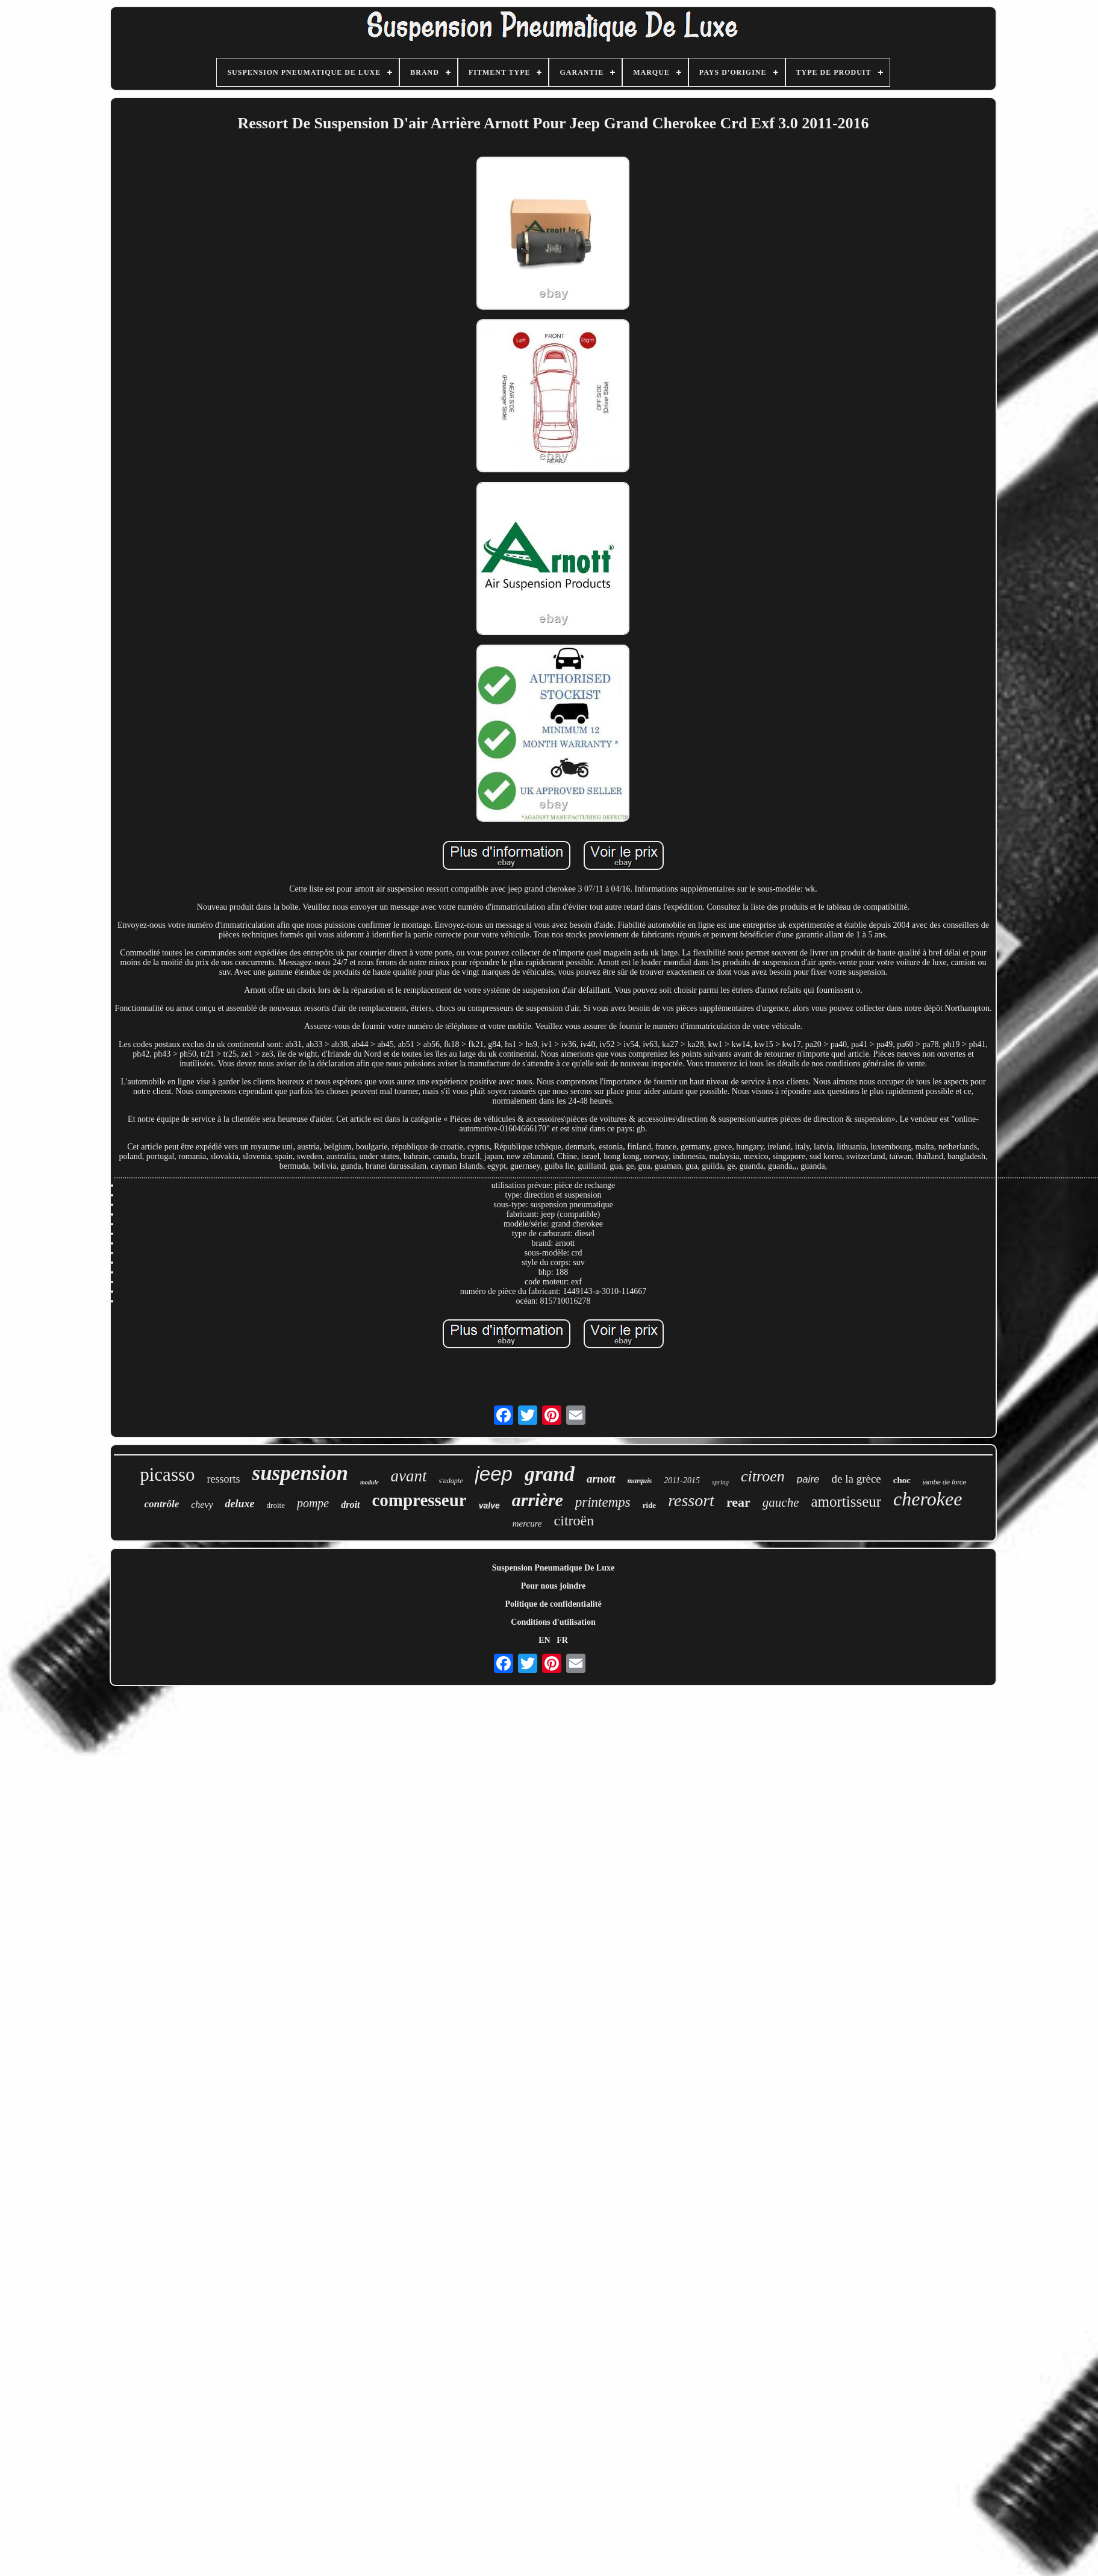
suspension (300, 1473)
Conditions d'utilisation (553, 1622)
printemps (603, 1502)
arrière (537, 1500)
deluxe (240, 1504)
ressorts (223, 1479)
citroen (763, 1476)
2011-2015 (682, 1480)
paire (808, 1479)
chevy (202, 1504)
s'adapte (451, 1481)
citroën (574, 1520)
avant (409, 1476)
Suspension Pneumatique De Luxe (553, 1567)
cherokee (927, 1499)
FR (562, 1640)
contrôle (162, 1504)
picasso (167, 1474)
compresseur (419, 1500)
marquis (640, 1481)
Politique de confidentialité (553, 1603)
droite (276, 1505)
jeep (494, 1474)
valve (489, 1505)
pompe (313, 1503)
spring (720, 1482)
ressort (691, 1500)
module (369, 1482)
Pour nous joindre (553, 1585)
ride (649, 1505)
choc (902, 1480)
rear (738, 1502)
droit (350, 1504)
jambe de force (945, 1482)
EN (544, 1640)
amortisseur (846, 1501)
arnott (601, 1478)
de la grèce (856, 1478)
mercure (527, 1523)
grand (550, 1474)
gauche (781, 1502)
